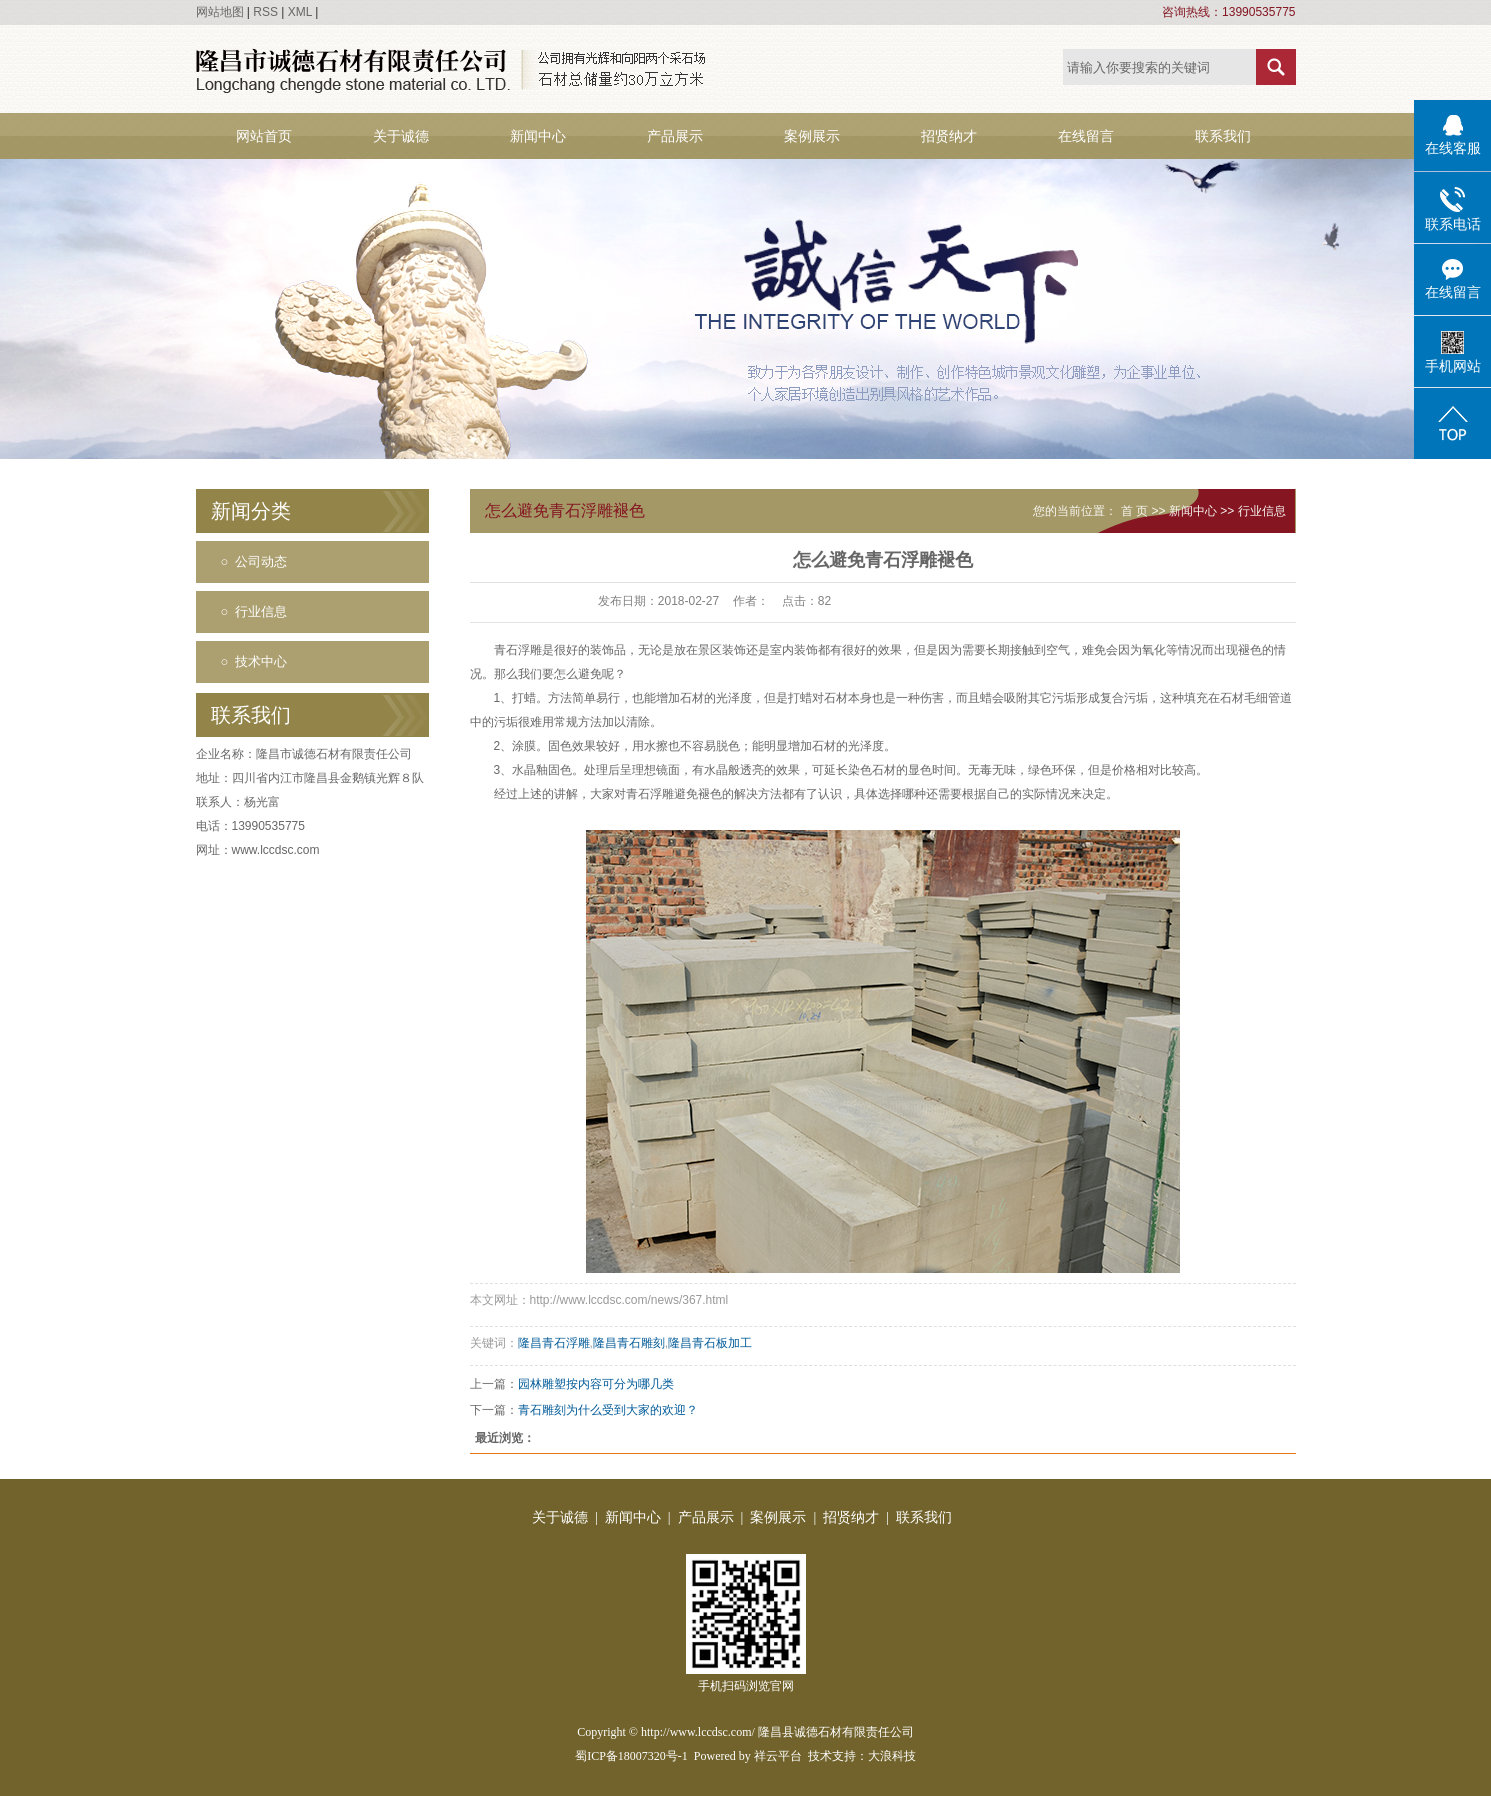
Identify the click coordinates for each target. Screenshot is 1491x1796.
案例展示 (812, 136)
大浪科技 (892, 1756)
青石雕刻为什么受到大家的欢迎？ (608, 1410)
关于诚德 (401, 136)
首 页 (1134, 511)
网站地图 (220, 12)
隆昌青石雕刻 (629, 1343)
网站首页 (264, 136)
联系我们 (1223, 136)
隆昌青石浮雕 (554, 1343)
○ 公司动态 (254, 561)
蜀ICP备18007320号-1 (631, 1756)
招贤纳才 (949, 136)
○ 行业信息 (254, 611)
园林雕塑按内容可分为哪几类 (596, 1384)
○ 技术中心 (254, 661)
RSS (265, 12)
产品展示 (675, 136)
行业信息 (1262, 511)
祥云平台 (778, 1756)
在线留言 (1086, 136)
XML (300, 12)
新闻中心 (538, 136)
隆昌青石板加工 (710, 1343)
